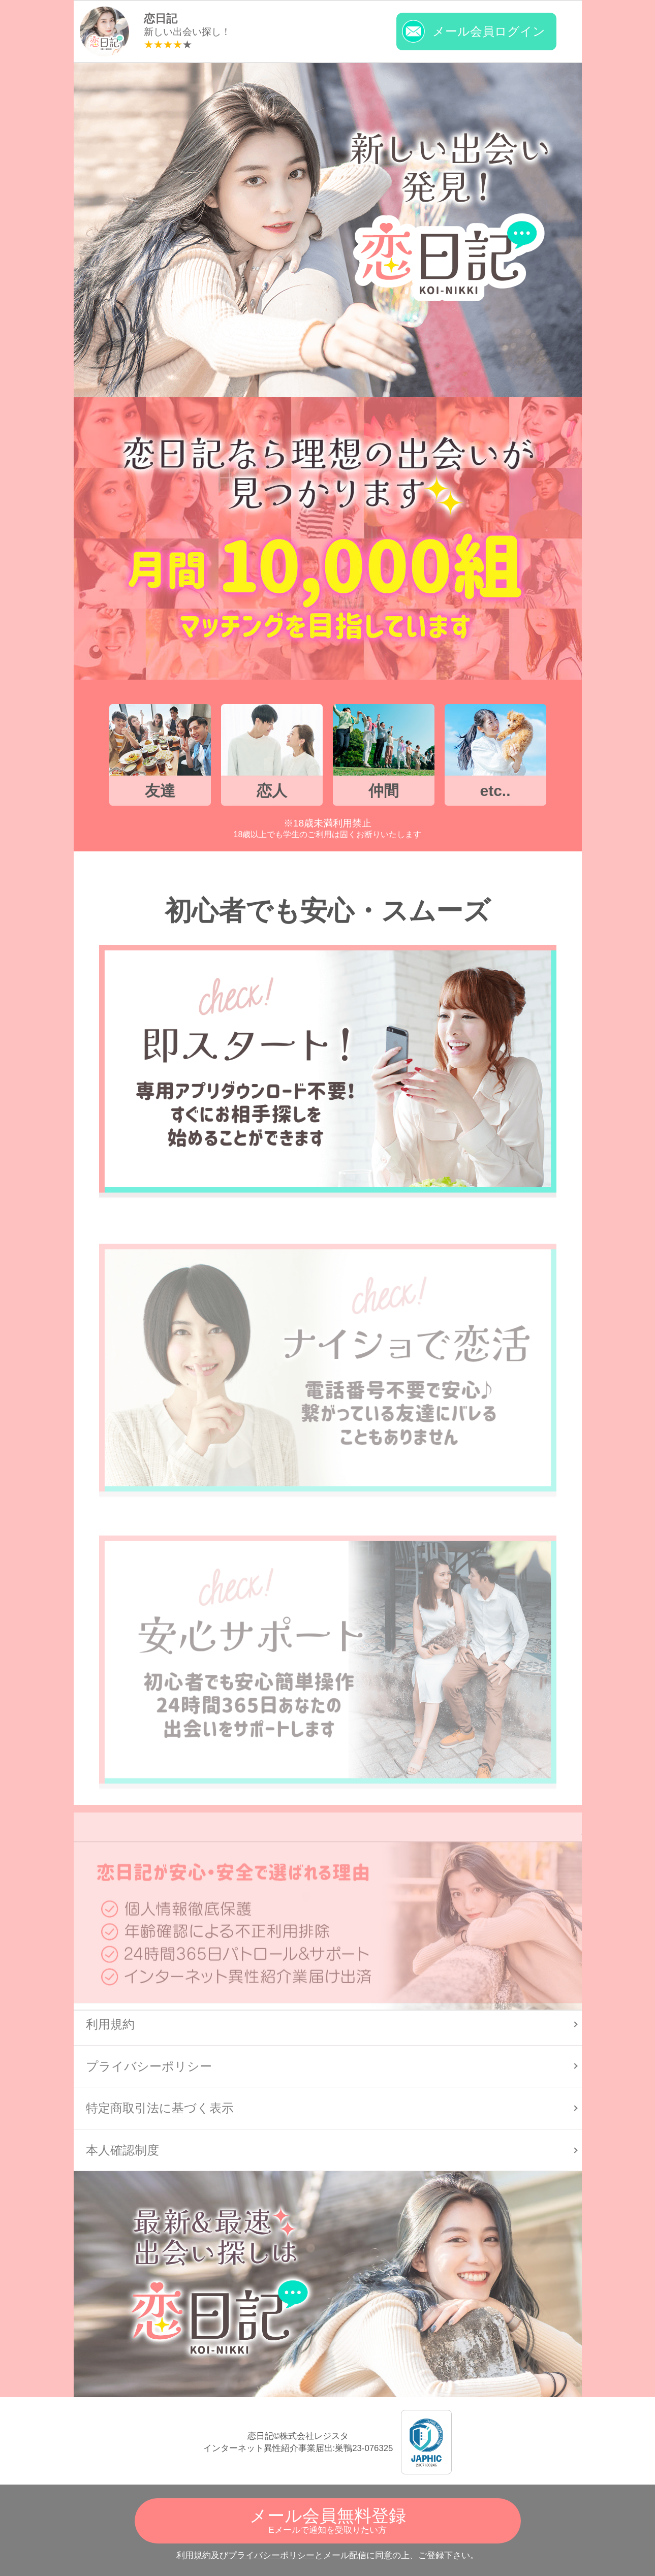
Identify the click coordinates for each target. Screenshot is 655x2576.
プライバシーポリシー (271, 2555)
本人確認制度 (122, 2150)
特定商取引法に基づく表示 (160, 2108)
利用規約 (193, 2555)
